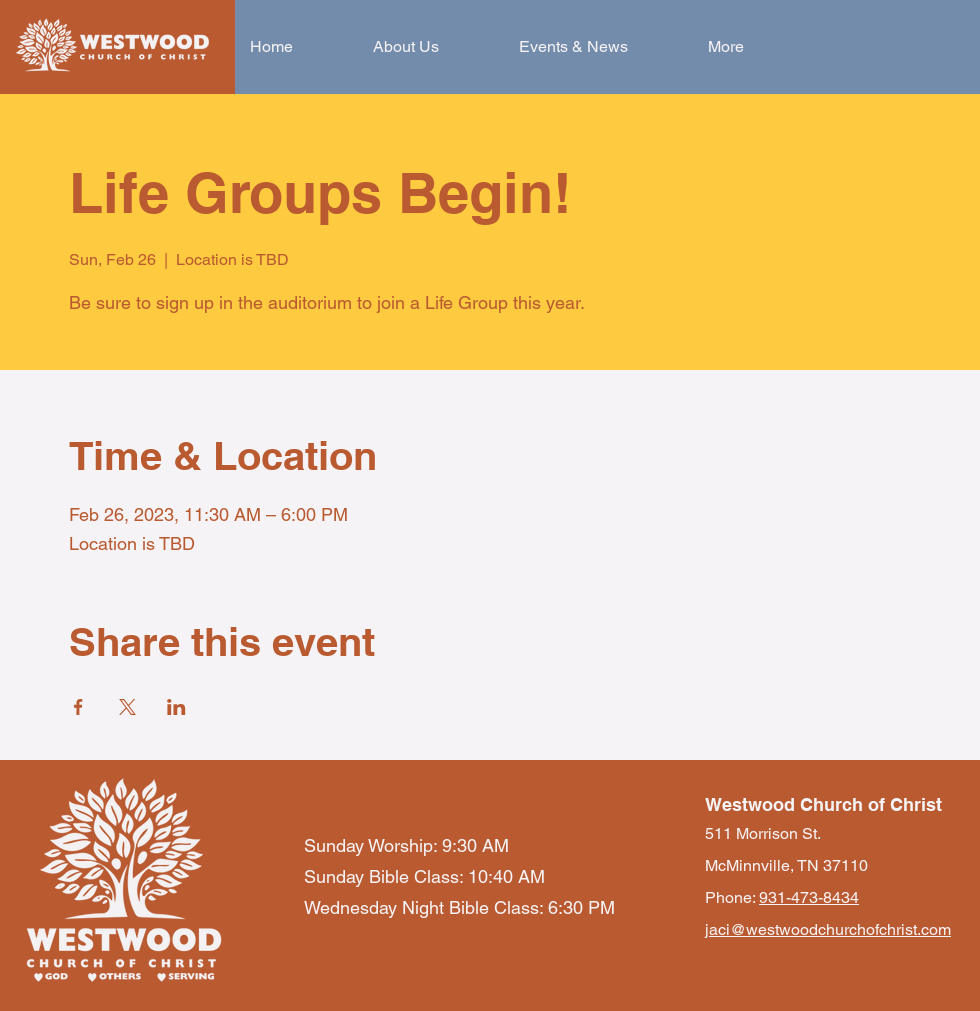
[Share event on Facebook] (78, 707)
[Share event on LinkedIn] (176, 707)
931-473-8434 (809, 897)
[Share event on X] (127, 707)
